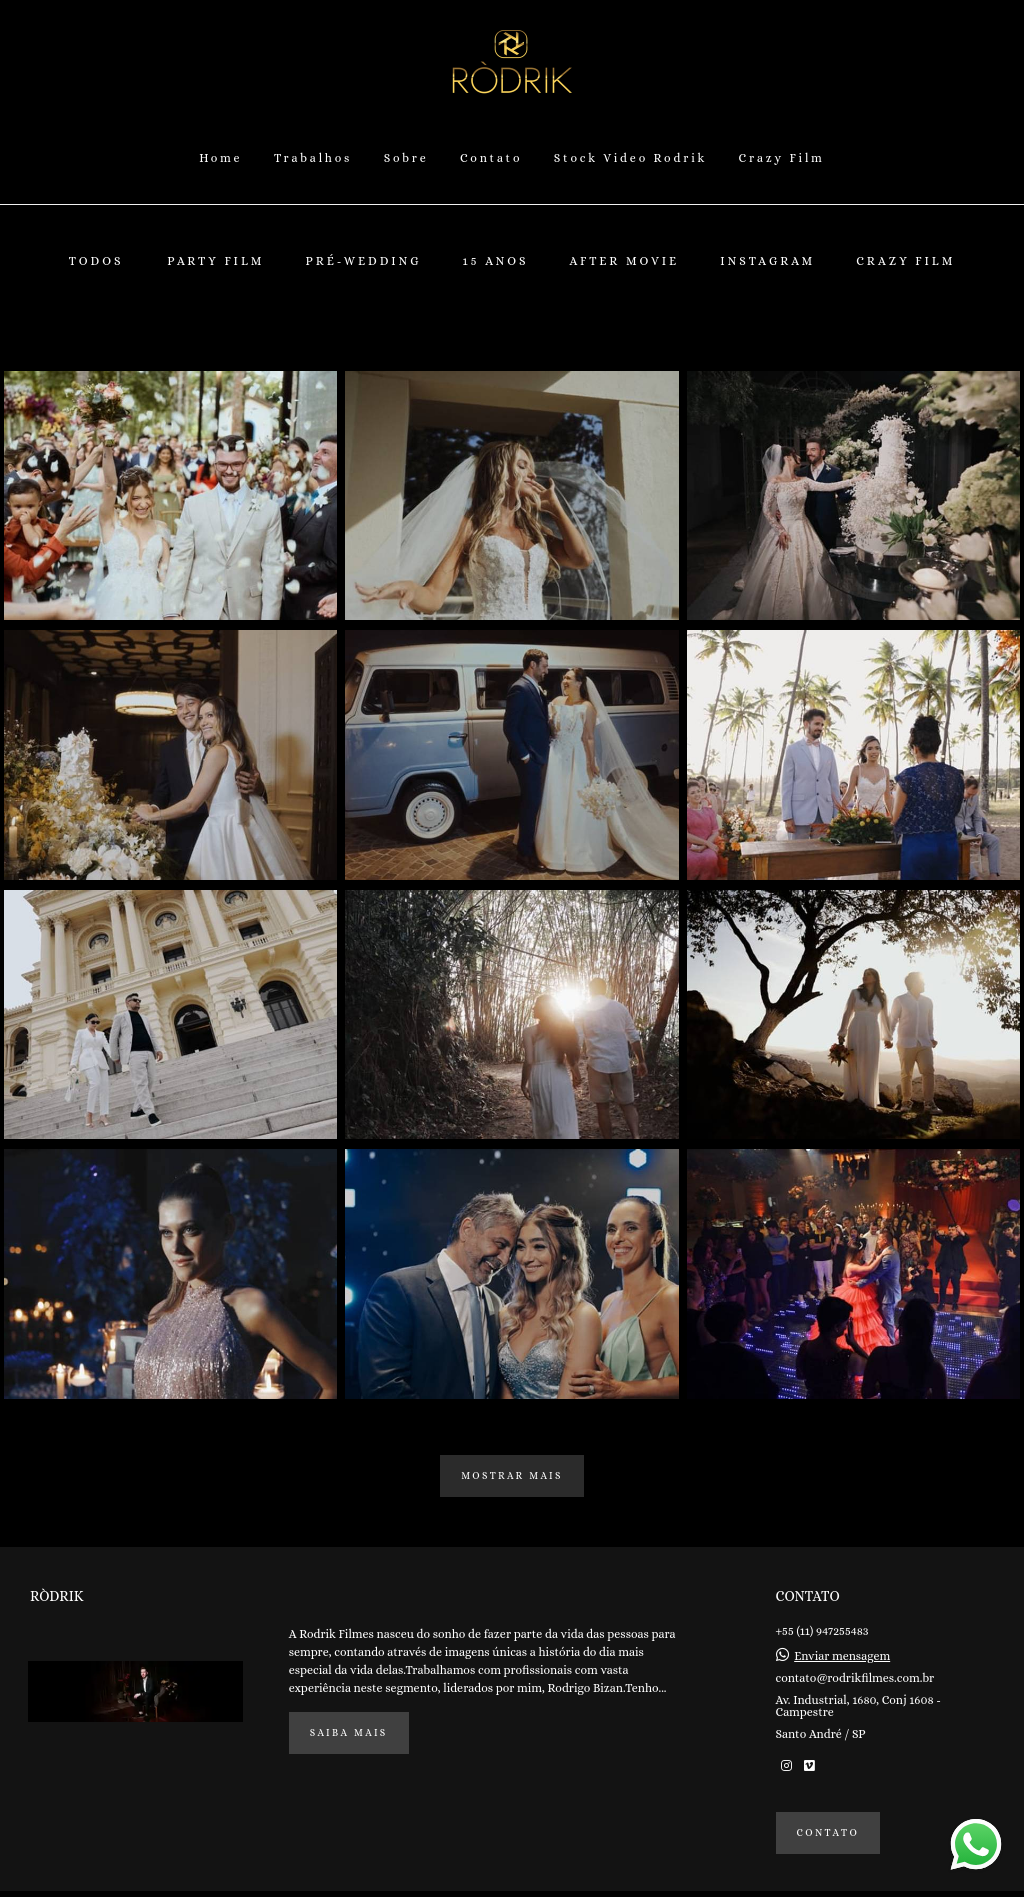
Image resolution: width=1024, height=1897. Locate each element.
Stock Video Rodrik (630, 158)
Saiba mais (349, 1732)
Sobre (406, 158)
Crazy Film (782, 158)
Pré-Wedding (363, 261)
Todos (96, 261)
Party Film (215, 261)
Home (220, 158)
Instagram (767, 261)
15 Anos (496, 261)
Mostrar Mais (512, 1475)
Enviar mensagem (842, 1656)
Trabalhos (313, 158)
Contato (491, 158)
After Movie (625, 261)
